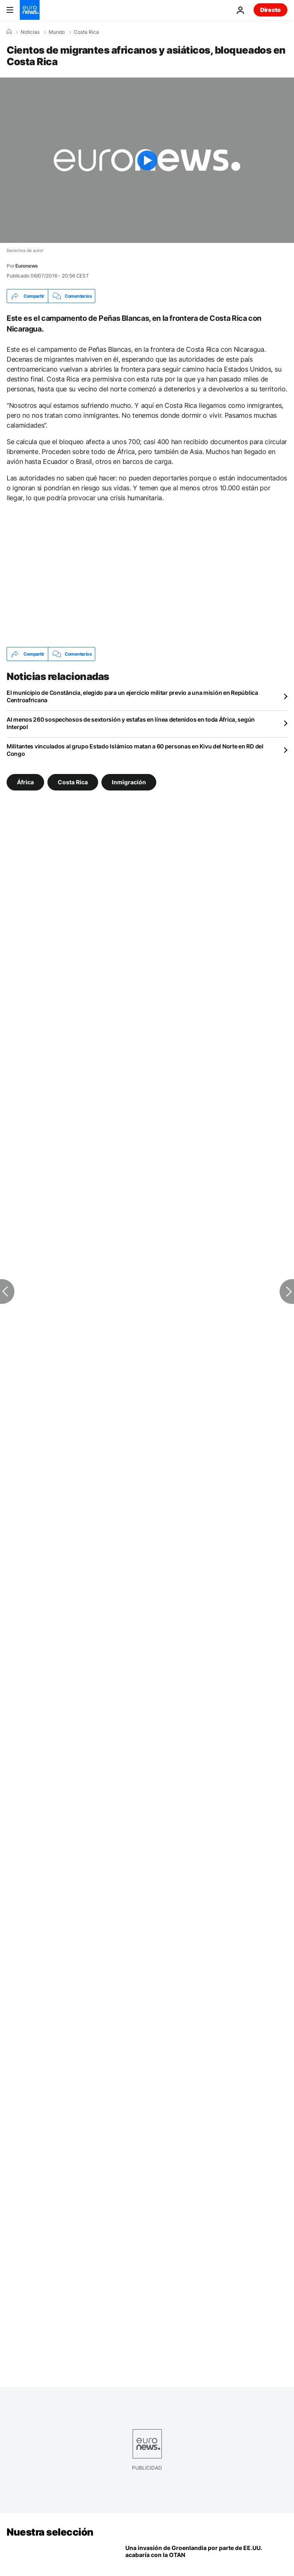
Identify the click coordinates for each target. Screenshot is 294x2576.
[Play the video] (147, 160)
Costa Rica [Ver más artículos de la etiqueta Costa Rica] (73, 782)
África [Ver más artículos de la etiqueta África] (25, 782)
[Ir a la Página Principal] (30, 10)
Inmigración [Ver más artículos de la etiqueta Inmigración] (129, 782)
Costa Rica (86, 32)
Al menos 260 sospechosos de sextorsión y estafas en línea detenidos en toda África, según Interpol (131, 723)
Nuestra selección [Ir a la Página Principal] (50, 2532)
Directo (270, 9)
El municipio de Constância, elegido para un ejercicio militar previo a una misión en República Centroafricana (132, 696)
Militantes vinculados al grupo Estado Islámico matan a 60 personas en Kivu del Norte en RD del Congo (135, 750)
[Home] (9, 32)
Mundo (57, 32)
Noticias (30, 32)
